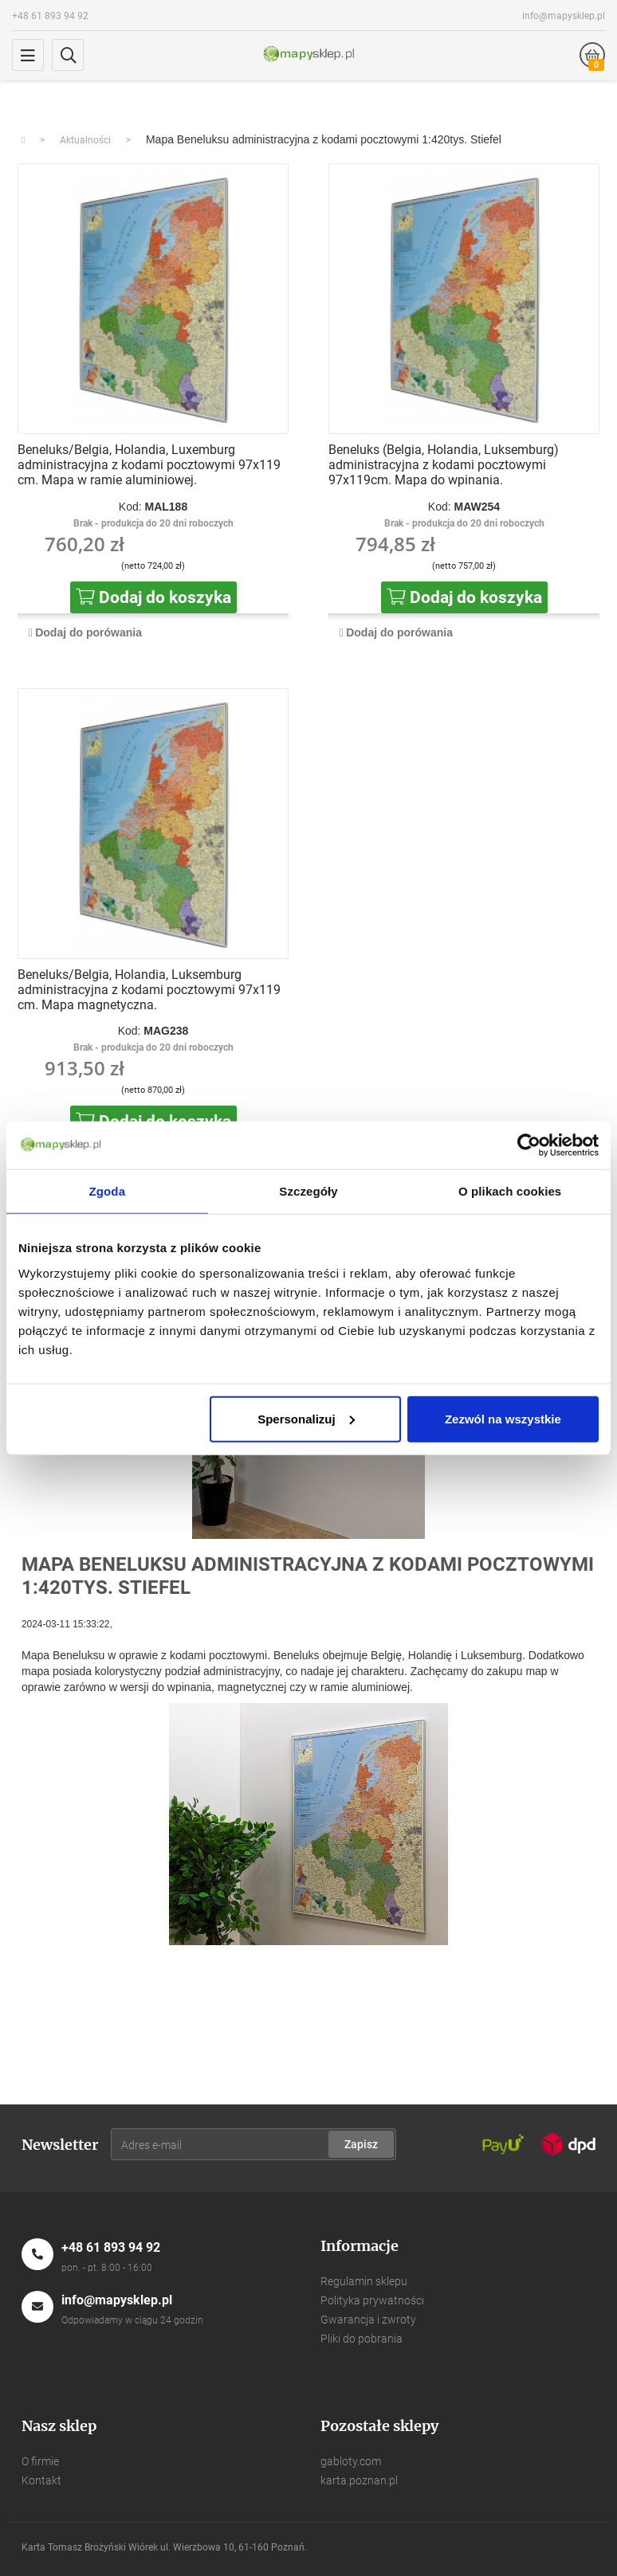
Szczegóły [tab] (308, 1191)
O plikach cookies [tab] (509, 1191)
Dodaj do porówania (88, 632)
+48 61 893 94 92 (50, 16)
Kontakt (41, 2480)
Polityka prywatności (372, 2300)
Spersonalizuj (306, 1418)
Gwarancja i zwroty (368, 2319)
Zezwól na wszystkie (503, 1418)
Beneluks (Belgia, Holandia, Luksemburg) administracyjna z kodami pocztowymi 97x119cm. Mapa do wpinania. (443, 464)
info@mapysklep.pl (563, 16)
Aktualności (85, 140)
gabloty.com (350, 2461)
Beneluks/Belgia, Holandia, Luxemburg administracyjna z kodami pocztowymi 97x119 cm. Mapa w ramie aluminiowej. (149, 464)
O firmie (40, 2461)
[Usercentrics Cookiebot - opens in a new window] (529, 1145)
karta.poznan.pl (359, 2480)
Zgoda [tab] (107, 1191)
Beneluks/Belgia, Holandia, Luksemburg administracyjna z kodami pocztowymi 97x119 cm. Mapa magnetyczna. (149, 989)
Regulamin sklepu (363, 2281)
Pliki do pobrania (361, 2338)
